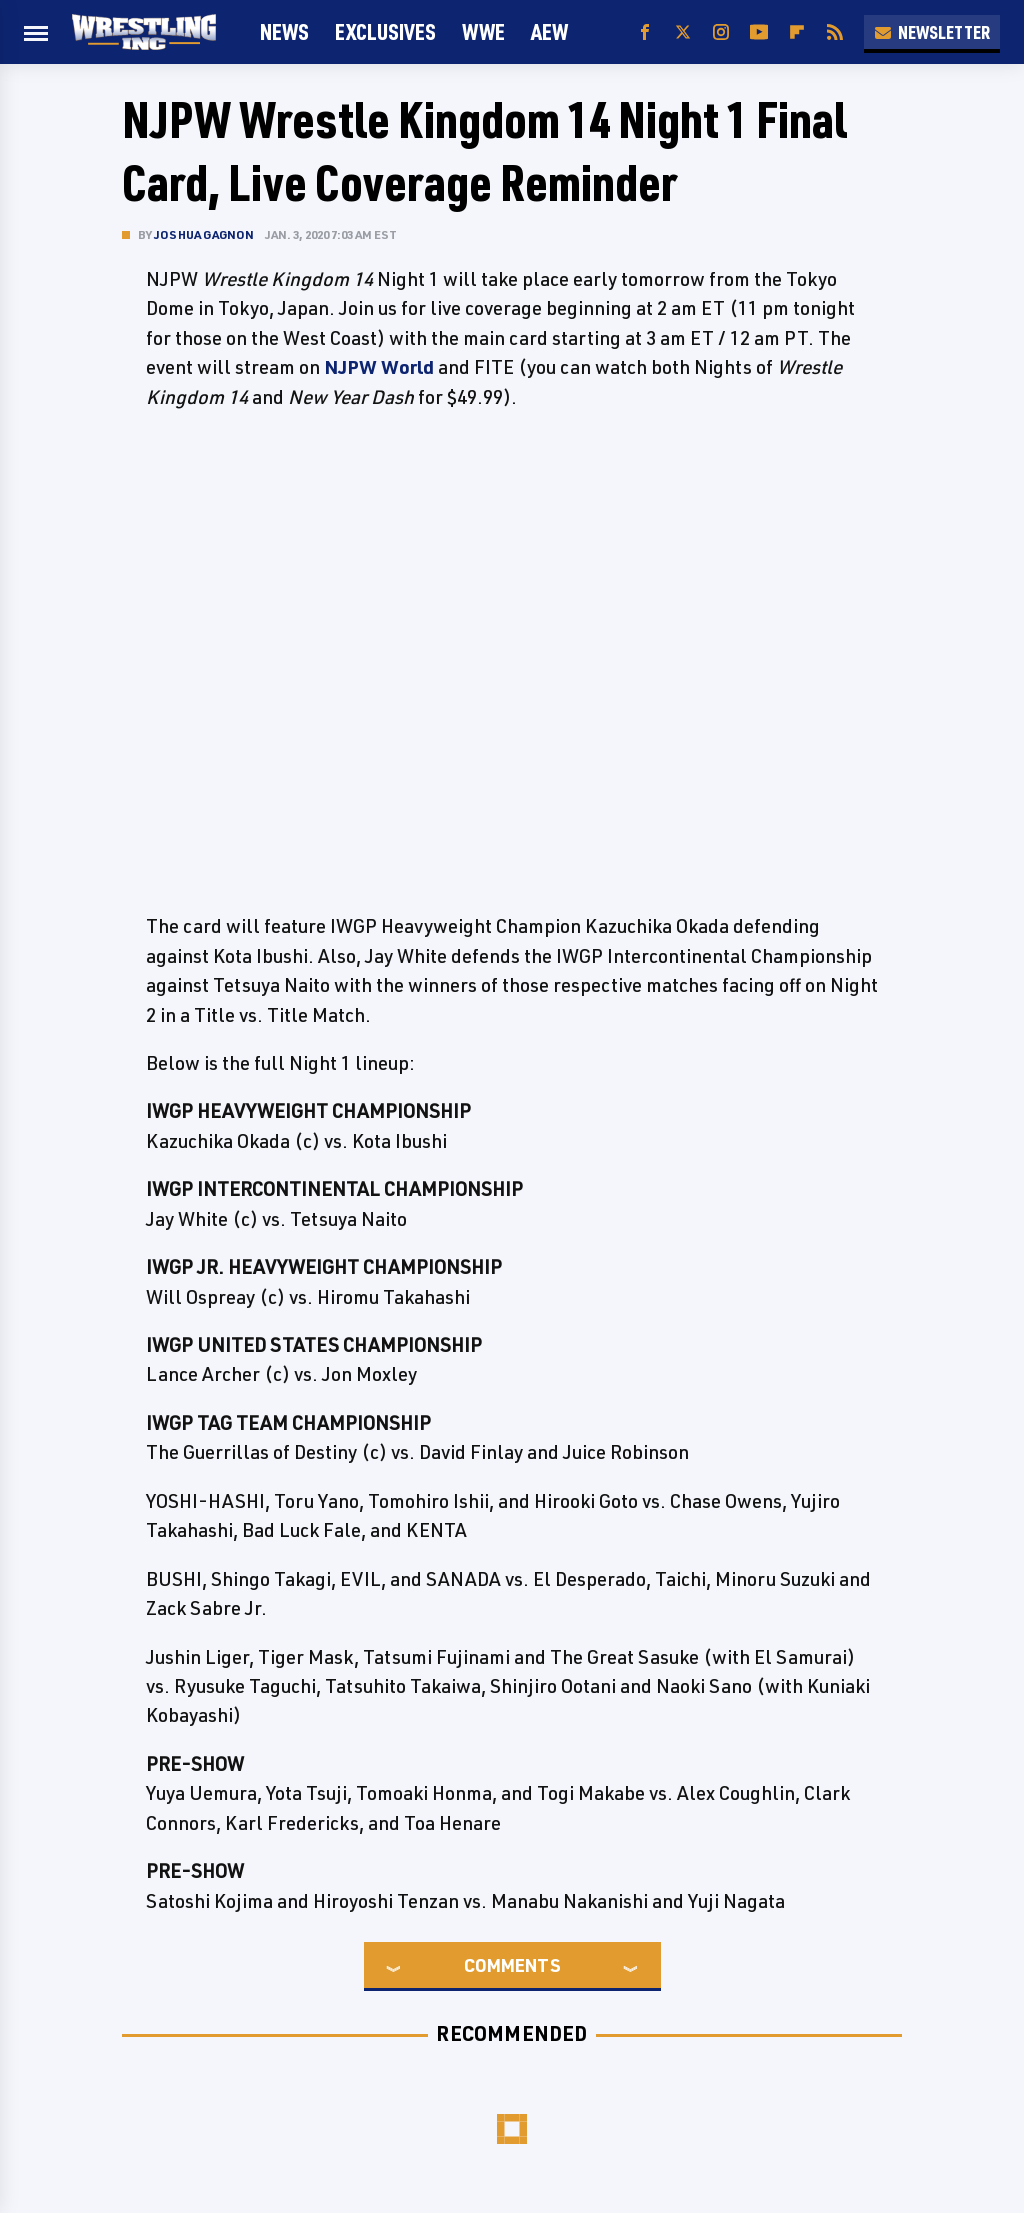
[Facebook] (645, 32)
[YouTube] (759, 32)
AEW (549, 31)
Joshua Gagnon (204, 234)
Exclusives (385, 31)
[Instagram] (721, 32)
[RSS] (835, 32)
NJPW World (379, 367)
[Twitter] (683, 32)
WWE (483, 31)
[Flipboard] (797, 32)
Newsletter (932, 32)
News (284, 31)
